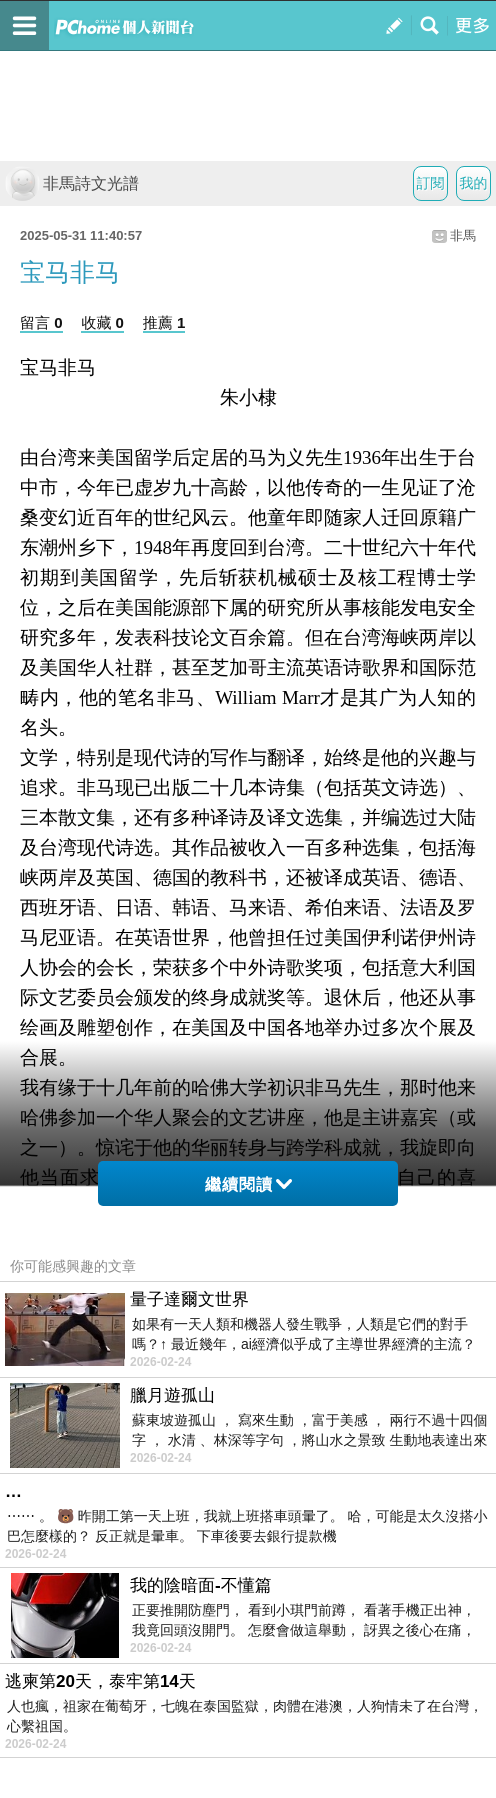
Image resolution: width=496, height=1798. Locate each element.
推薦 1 (164, 322)
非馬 (463, 235)
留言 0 (41, 322)
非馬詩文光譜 (72, 183)
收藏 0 (102, 322)
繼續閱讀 (248, 1184)
